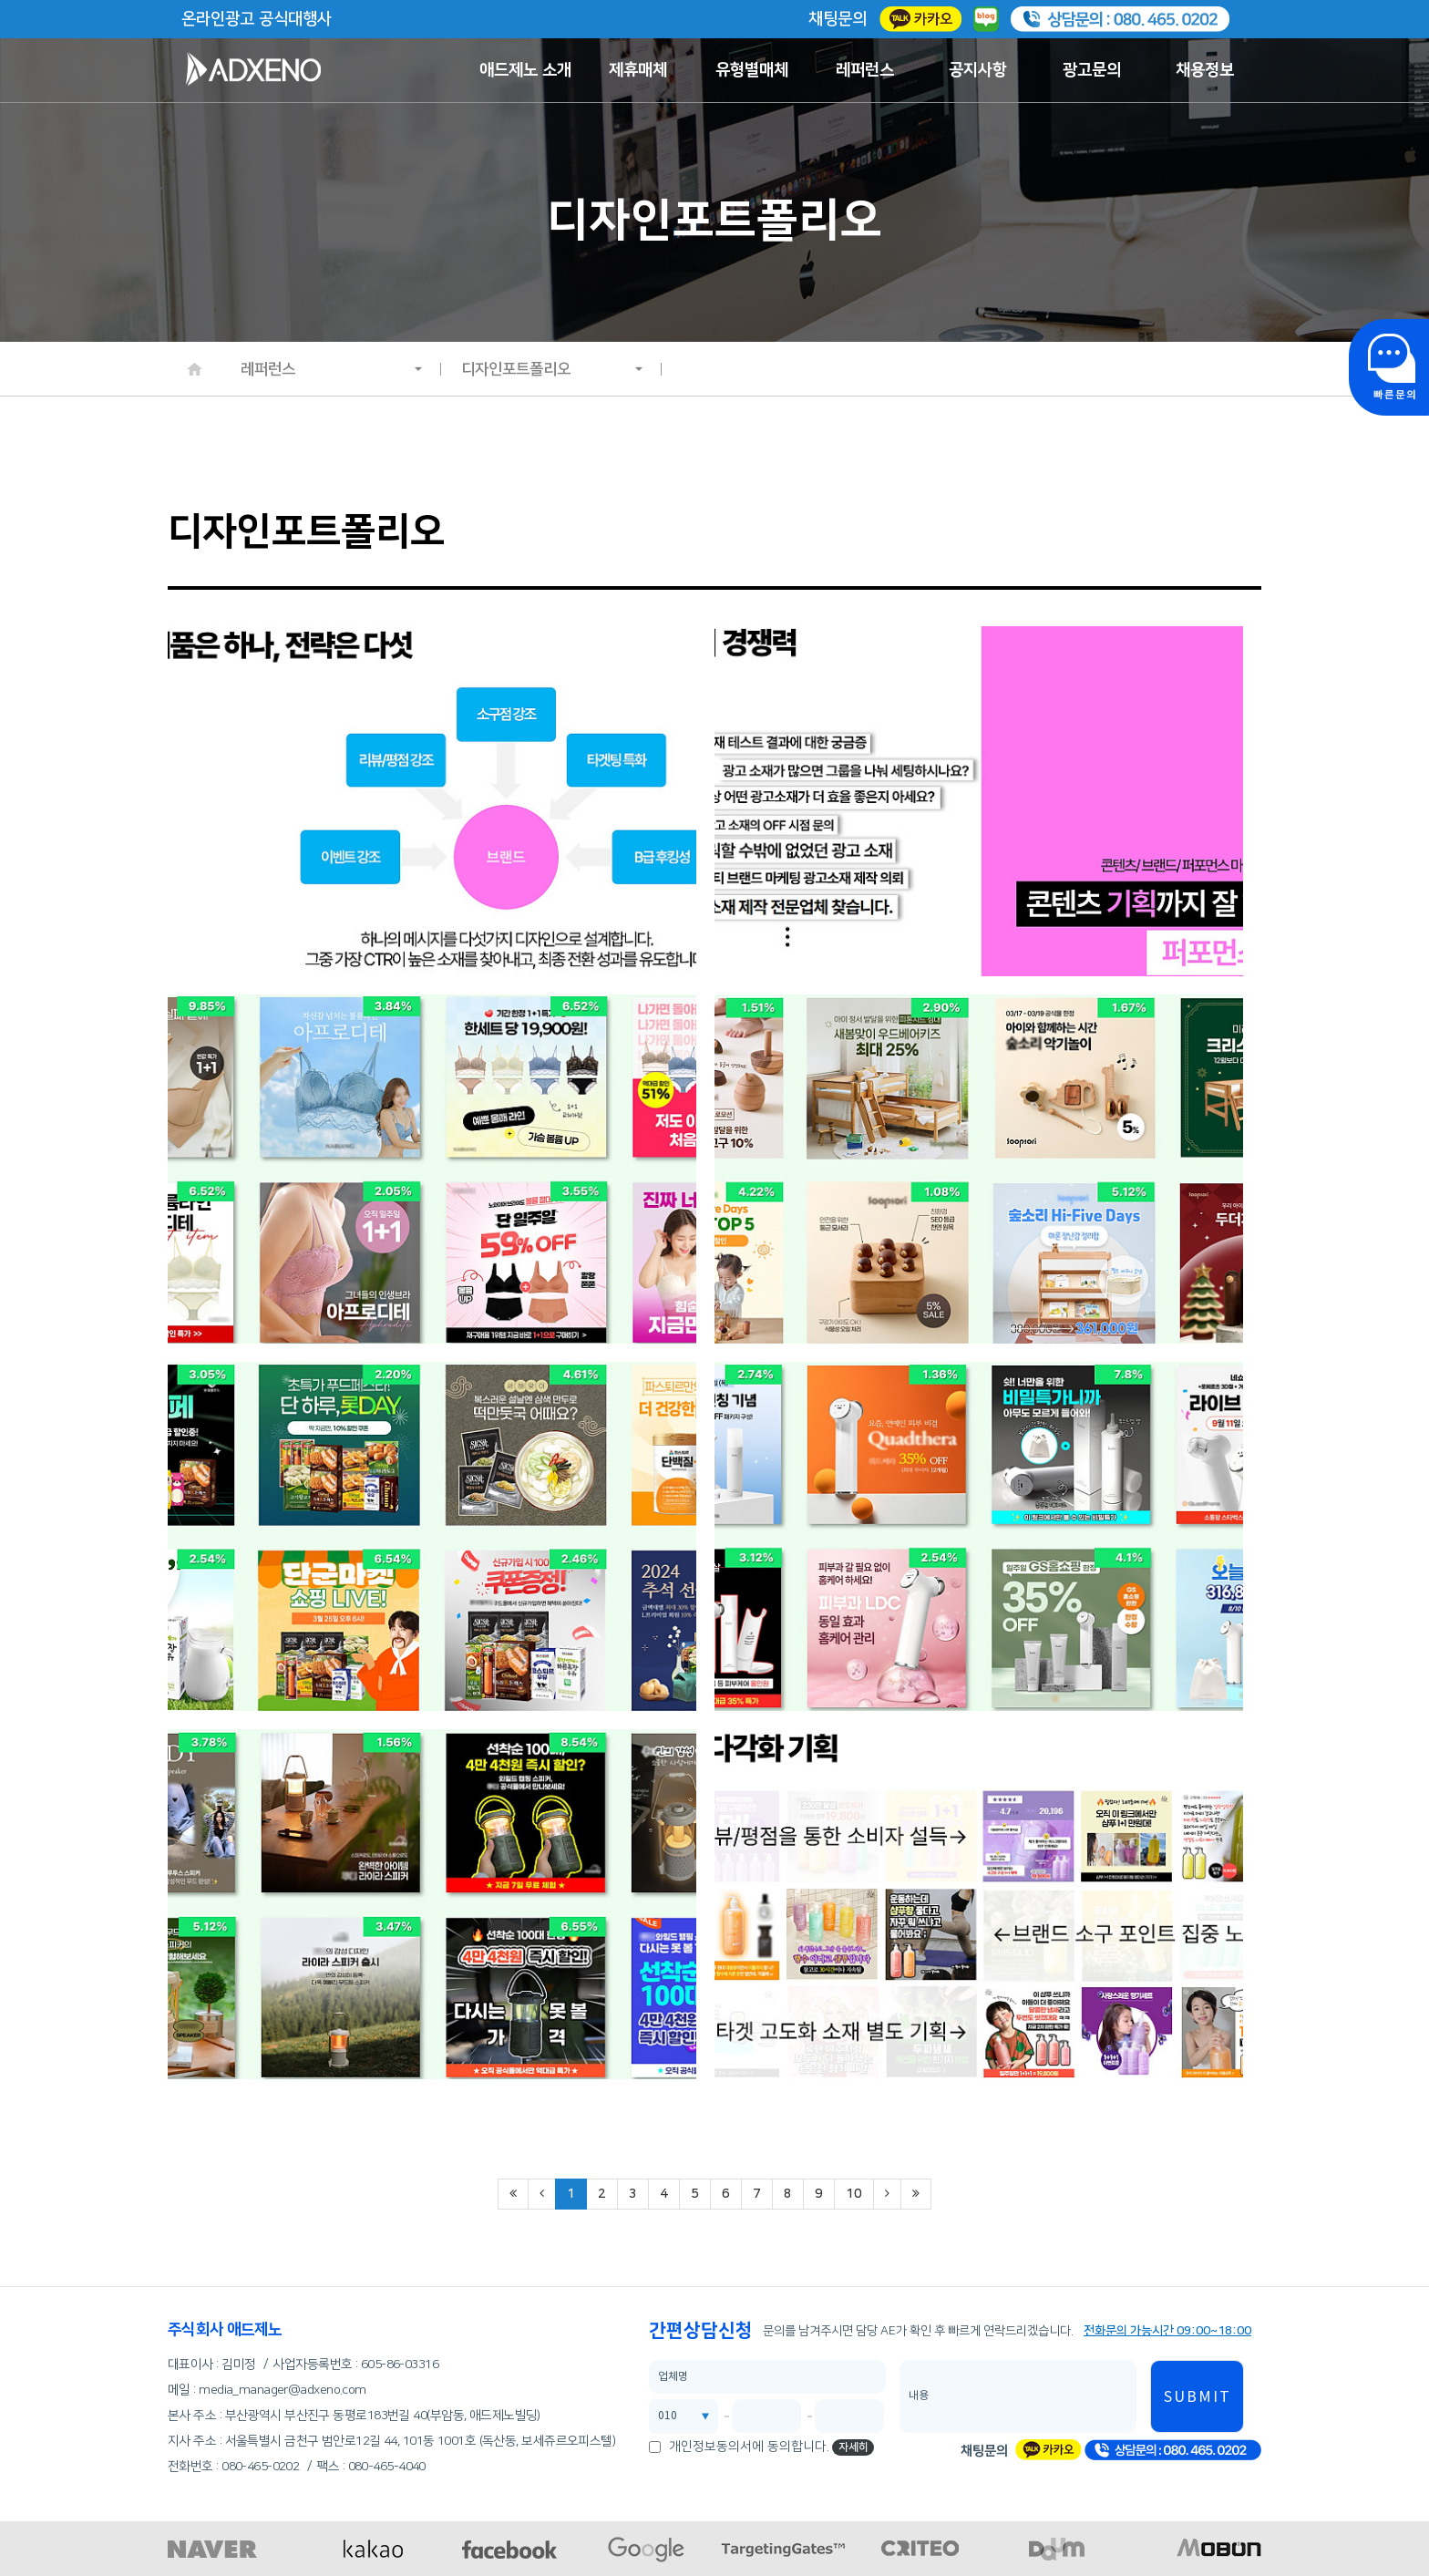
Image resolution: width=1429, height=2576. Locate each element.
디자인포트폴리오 (552, 369)
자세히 (853, 2447)
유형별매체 (751, 70)
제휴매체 (638, 70)
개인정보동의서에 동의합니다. (749, 2446)
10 (854, 2194)
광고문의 (1092, 70)
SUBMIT (1197, 2397)
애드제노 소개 (525, 70)
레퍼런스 (865, 70)
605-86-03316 (399, 2364)
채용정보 (1205, 70)
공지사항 (978, 70)
